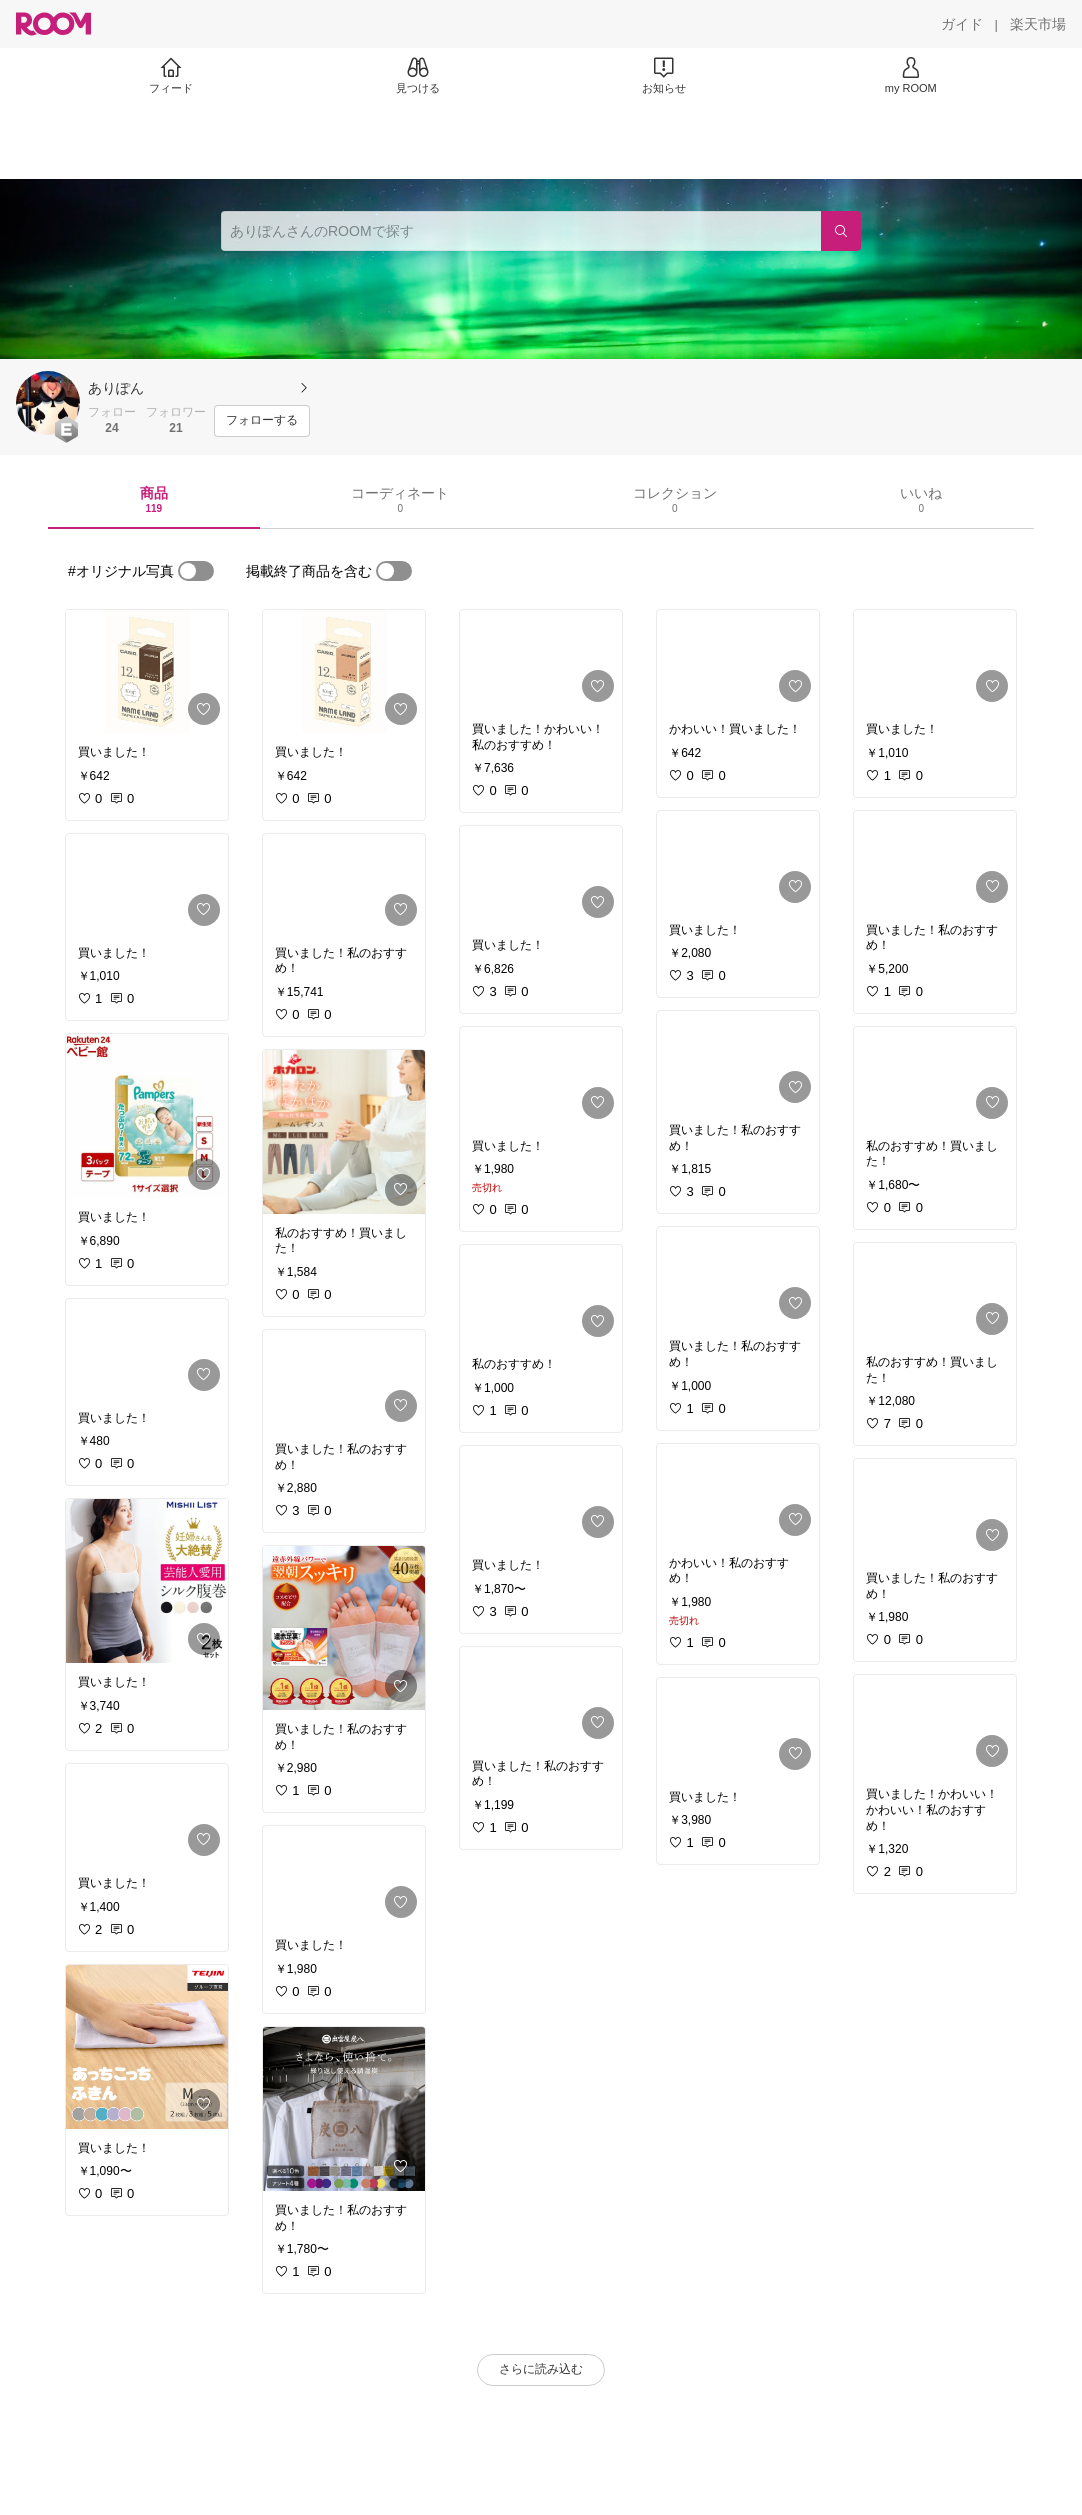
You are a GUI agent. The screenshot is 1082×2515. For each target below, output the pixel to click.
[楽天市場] (1038, 24)
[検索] (841, 231)
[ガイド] (962, 24)
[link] (147, 671)
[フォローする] (262, 421)
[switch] (196, 571)
